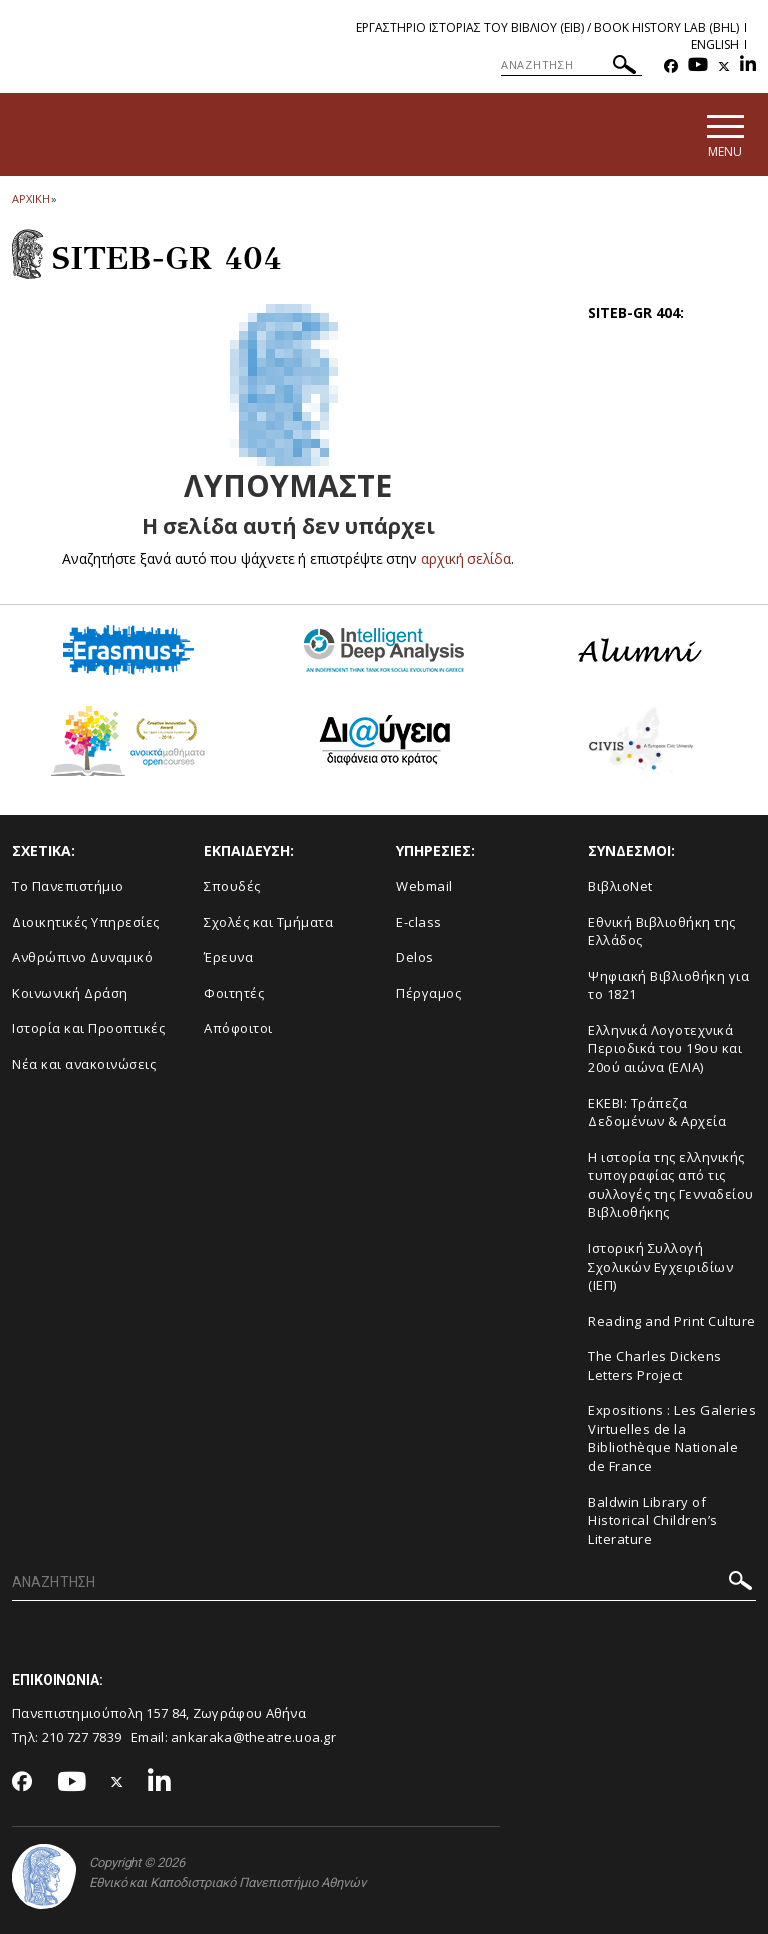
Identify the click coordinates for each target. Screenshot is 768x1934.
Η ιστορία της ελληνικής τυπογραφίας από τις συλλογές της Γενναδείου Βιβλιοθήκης (671, 1185)
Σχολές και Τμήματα (268, 922)
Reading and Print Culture (672, 1321)
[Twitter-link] (724, 66)
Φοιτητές (234, 993)
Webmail (424, 886)
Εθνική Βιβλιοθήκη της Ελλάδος (662, 931)
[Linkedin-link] (748, 66)
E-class (419, 922)
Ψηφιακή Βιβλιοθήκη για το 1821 (668, 985)
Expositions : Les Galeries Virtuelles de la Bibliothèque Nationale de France (672, 1439)
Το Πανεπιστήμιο (68, 886)
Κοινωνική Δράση (70, 993)
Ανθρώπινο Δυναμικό (82, 957)
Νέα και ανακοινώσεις (84, 1064)
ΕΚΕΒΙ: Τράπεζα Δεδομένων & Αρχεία (657, 1112)
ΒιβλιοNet (620, 886)
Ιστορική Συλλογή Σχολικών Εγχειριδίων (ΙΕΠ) (660, 1266)
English (715, 44)
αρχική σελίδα (466, 558)
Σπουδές (232, 886)
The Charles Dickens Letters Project (655, 1365)
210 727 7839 (82, 1738)
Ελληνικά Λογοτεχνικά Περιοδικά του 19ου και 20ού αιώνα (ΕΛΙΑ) (665, 1048)
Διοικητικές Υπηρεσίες (86, 922)
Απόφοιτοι (238, 1029)
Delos (415, 957)
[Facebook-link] (671, 66)
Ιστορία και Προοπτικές (88, 1029)
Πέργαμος (428, 993)
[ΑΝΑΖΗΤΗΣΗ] (571, 65)
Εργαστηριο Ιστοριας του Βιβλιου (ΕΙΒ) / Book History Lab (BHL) (547, 27)
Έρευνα (228, 957)
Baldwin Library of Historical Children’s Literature (653, 1520)
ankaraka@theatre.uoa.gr (253, 1738)
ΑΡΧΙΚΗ (30, 198)
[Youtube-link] (698, 66)
